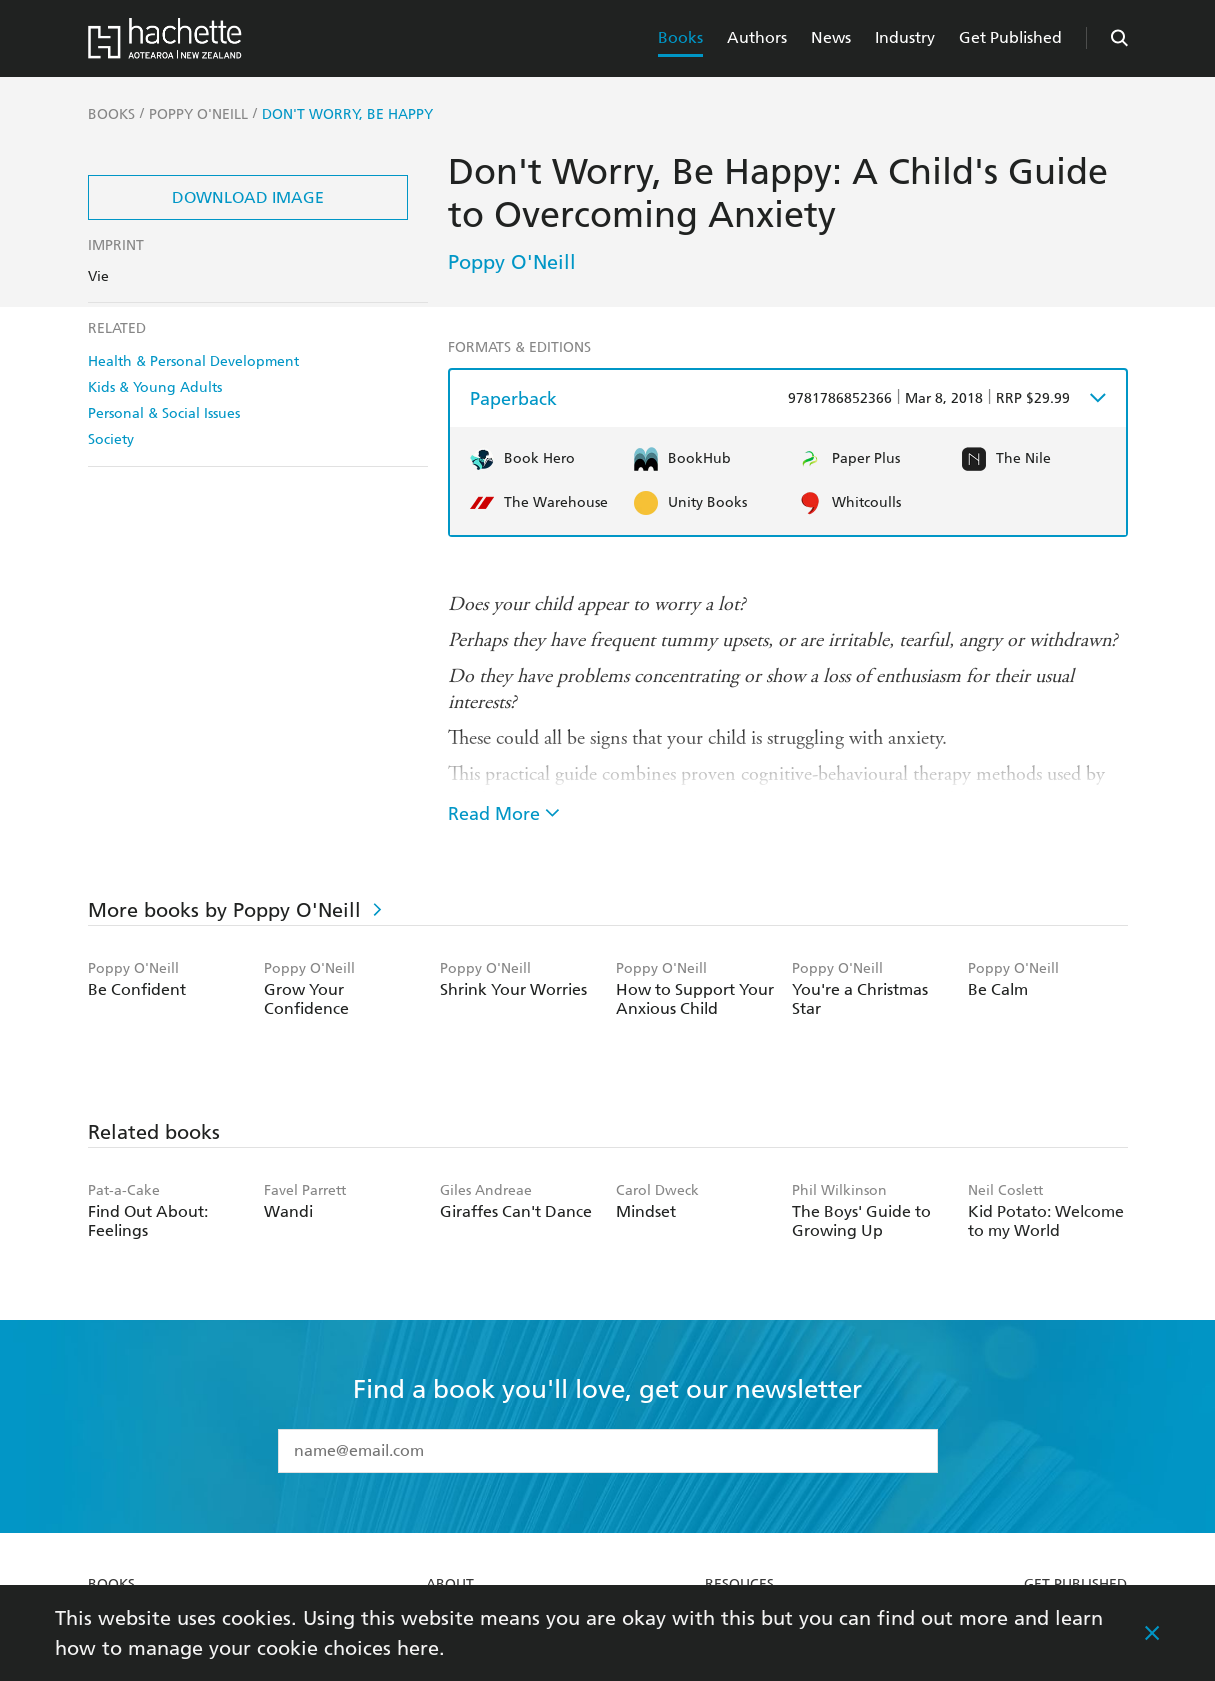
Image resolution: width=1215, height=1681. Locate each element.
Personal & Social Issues (164, 413)
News (831, 37)
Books (680, 37)
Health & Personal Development (193, 361)
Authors (757, 37)
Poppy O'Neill (512, 262)
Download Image (248, 197)
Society (111, 439)
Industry (905, 37)
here (418, 1648)
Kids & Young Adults (155, 387)
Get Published (1010, 37)
